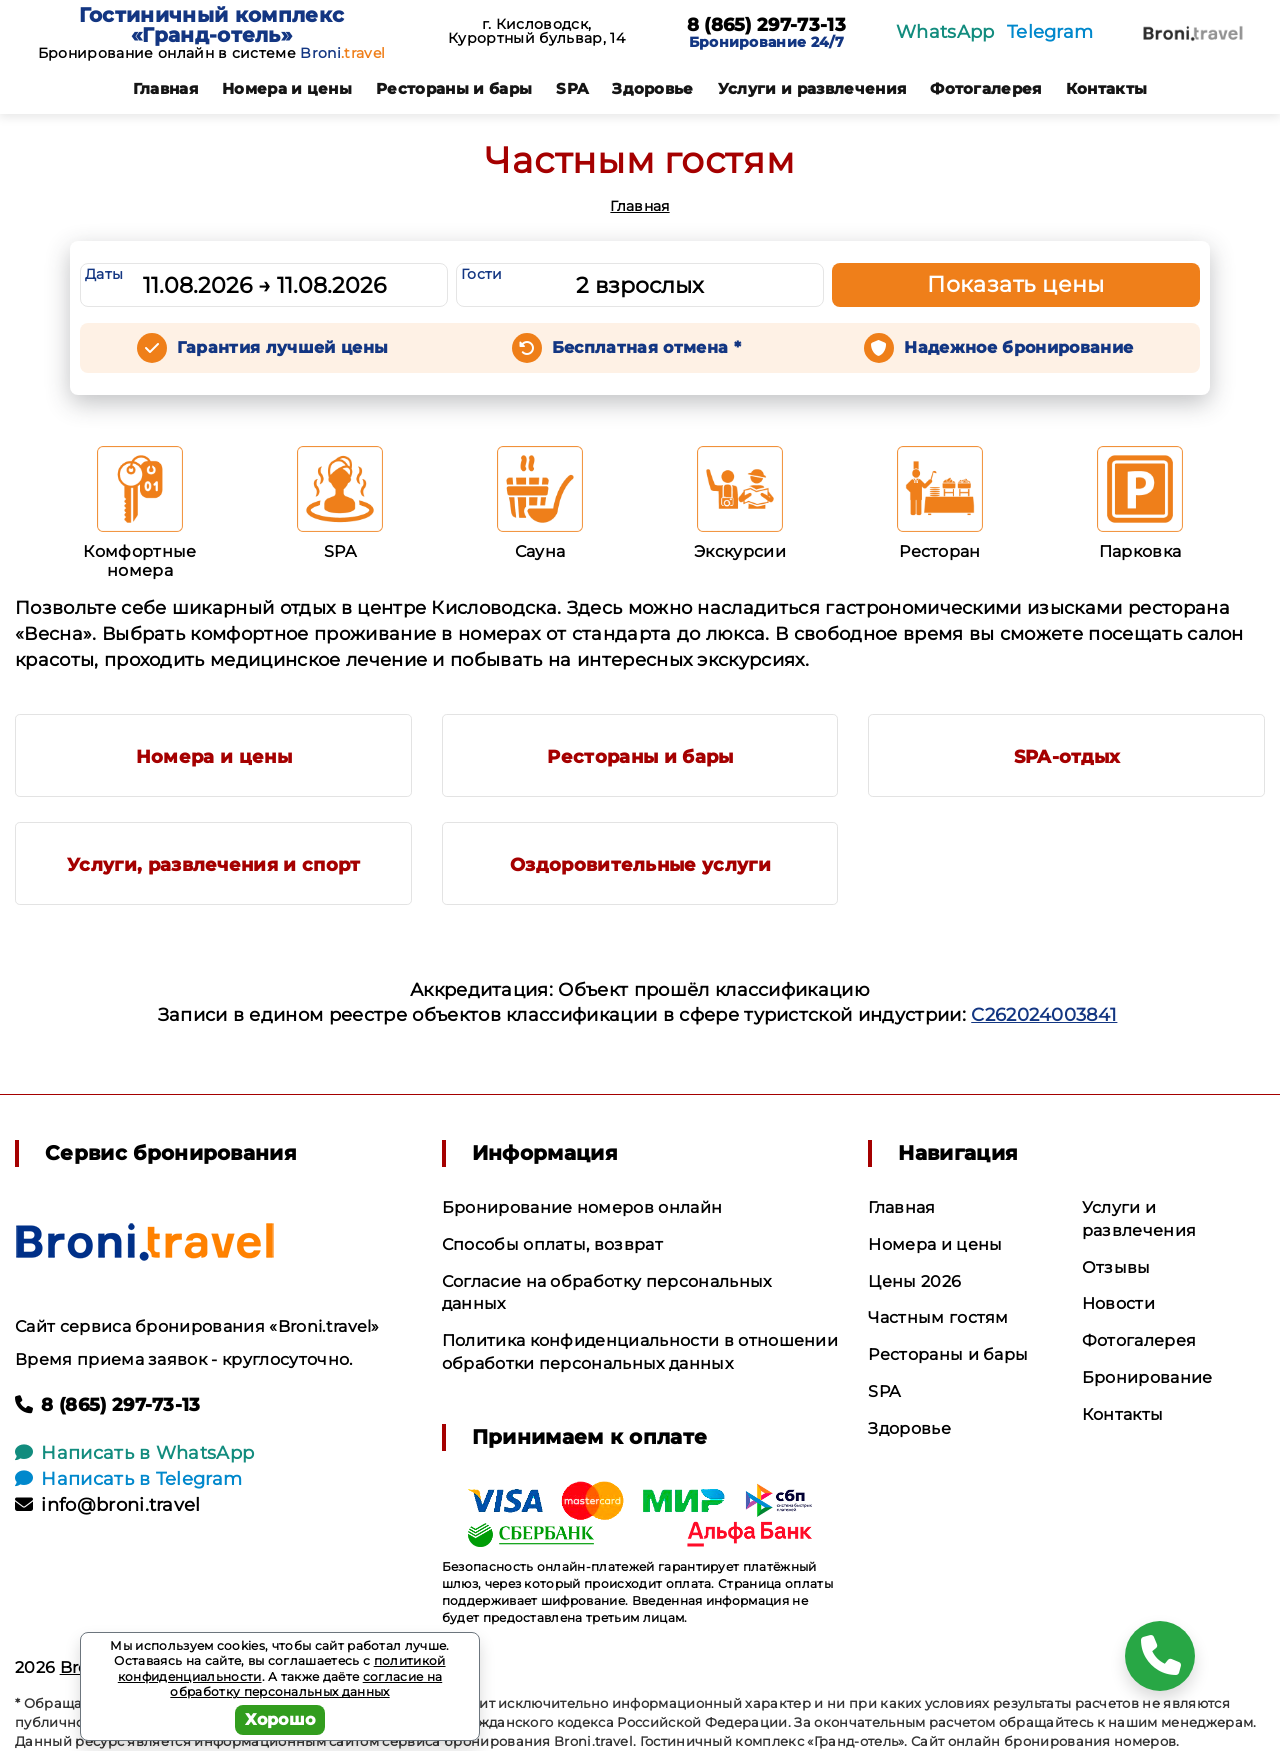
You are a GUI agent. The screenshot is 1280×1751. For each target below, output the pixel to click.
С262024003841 (1044, 1015)
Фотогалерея (986, 88)
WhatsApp (945, 32)
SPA (572, 88)
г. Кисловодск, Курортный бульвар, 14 (536, 31)
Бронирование (1147, 1377)
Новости (1118, 1303)
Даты (104, 274)
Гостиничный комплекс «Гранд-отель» (211, 25)
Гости (482, 274)
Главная (165, 88)
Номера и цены (287, 88)
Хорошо (280, 1719)
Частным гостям (938, 1317)
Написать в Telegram (128, 1479)
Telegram (1050, 32)
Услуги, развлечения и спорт (214, 865)
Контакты (1107, 88)
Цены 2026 (914, 1281)
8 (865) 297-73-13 (766, 26)
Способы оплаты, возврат (552, 1244)
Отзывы (1116, 1267)
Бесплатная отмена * (646, 347)
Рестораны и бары (454, 88)
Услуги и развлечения (812, 88)
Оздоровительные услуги (640, 865)
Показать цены (1016, 284)
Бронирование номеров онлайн (582, 1207)
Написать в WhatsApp (134, 1453)
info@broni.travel (108, 1505)
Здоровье (653, 88)
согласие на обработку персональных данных (306, 1684)
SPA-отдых (1067, 757)
